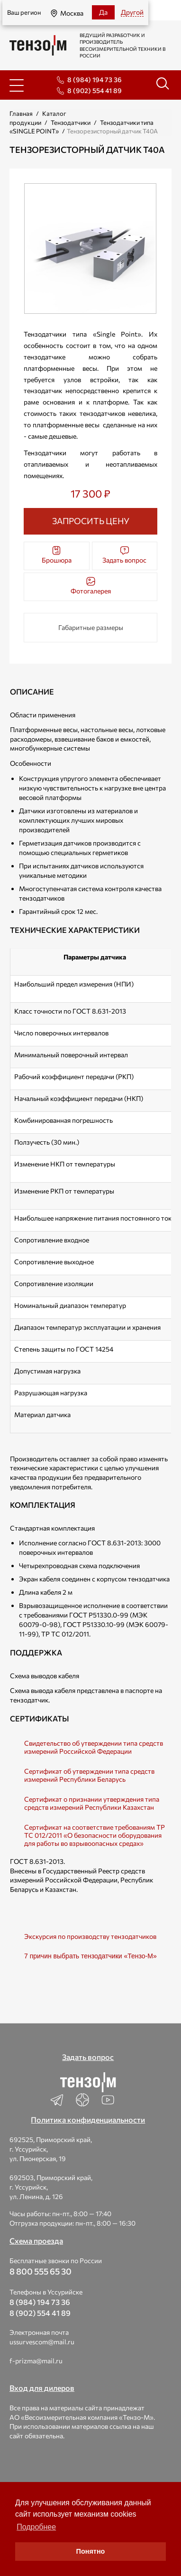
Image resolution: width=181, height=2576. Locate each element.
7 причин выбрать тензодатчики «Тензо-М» (90, 1956)
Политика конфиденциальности (88, 2119)
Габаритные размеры (90, 627)
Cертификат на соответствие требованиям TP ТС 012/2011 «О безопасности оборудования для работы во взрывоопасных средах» (94, 1835)
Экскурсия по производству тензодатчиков (90, 1936)
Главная (21, 113)
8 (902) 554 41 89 (94, 90)
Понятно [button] (90, 2551)
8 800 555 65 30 (40, 2271)
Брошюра (57, 554)
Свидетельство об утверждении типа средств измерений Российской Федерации (93, 1747)
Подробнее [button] (36, 2527)
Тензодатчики (70, 122)
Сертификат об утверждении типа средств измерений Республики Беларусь (89, 1775)
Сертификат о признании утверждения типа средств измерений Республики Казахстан (91, 1803)
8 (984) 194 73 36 (94, 79)
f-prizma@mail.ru (36, 2361)
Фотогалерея (91, 585)
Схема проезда (36, 2240)
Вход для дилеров (41, 2387)
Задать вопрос (124, 554)
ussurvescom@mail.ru (41, 2342)
